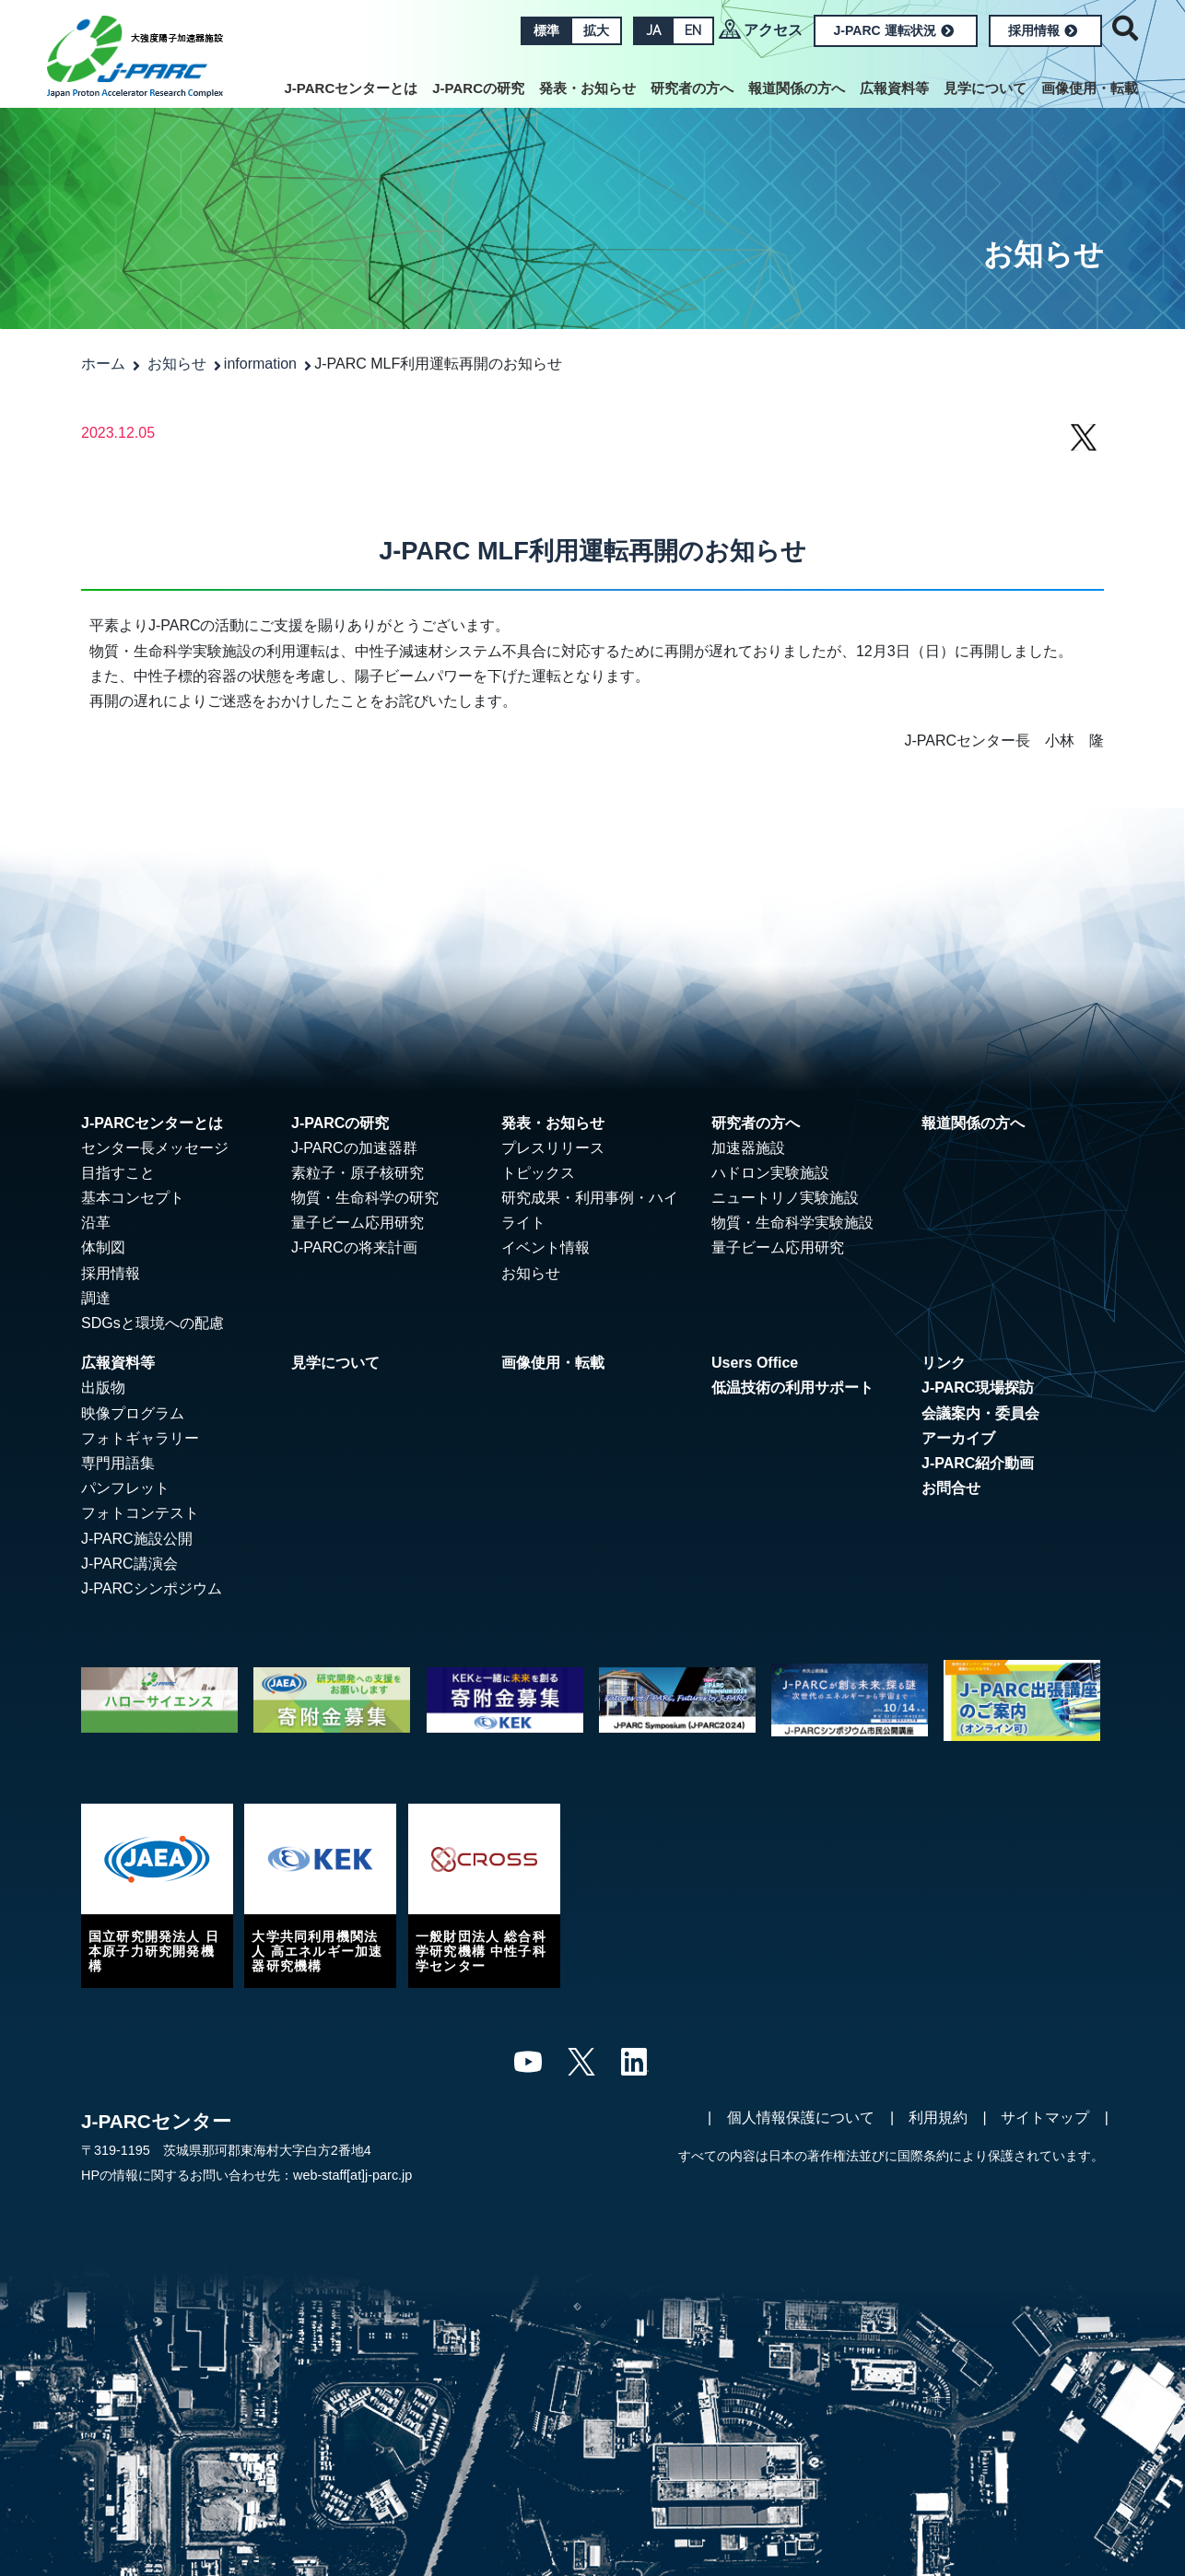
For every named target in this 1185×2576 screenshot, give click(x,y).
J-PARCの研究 (478, 88)
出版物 (103, 1387)
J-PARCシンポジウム (151, 1588)
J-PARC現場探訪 (977, 1387)
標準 (546, 30)
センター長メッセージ (155, 1148)
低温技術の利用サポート (792, 1387)
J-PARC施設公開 (137, 1539)
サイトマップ (1045, 2117)
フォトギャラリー (140, 1438)
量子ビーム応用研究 (357, 1222)
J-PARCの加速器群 (354, 1148)
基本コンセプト (132, 1198)
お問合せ (950, 1488)
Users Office (754, 1362)
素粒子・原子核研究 (357, 1173)
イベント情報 (545, 1247)
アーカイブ (958, 1438)
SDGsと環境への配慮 (152, 1323)
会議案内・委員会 (980, 1413)
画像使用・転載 (1089, 88)
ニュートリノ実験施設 (785, 1198)
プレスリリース (552, 1148)
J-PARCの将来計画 (354, 1247)
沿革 (96, 1222)
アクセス (773, 30)
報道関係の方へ (796, 88)
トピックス (538, 1173)
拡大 (596, 30)
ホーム (103, 363)
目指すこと (118, 1173)
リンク (943, 1362)
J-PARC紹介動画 (977, 1463)
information (260, 363)
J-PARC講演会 (129, 1563)
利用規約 (938, 2117)
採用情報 (1042, 30)
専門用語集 (118, 1463)
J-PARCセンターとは (351, 88)
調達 (96, 1298)
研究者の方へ (692, 88)
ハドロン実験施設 (770, 1173)
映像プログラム (132, 1413)
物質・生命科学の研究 (365, 1198)
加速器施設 (748, 1148)
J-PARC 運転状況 (894, 30)
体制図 (103, 1247)
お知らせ (176, 363)
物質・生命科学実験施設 (792, 1222)
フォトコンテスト (140, 1513)
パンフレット (125, 1488)
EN (693, 30)
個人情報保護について (800, 2117)
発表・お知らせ (587, 88)
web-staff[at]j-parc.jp (352, 2175)
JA (653, 30)
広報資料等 (894, 88)
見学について (985, 88)
